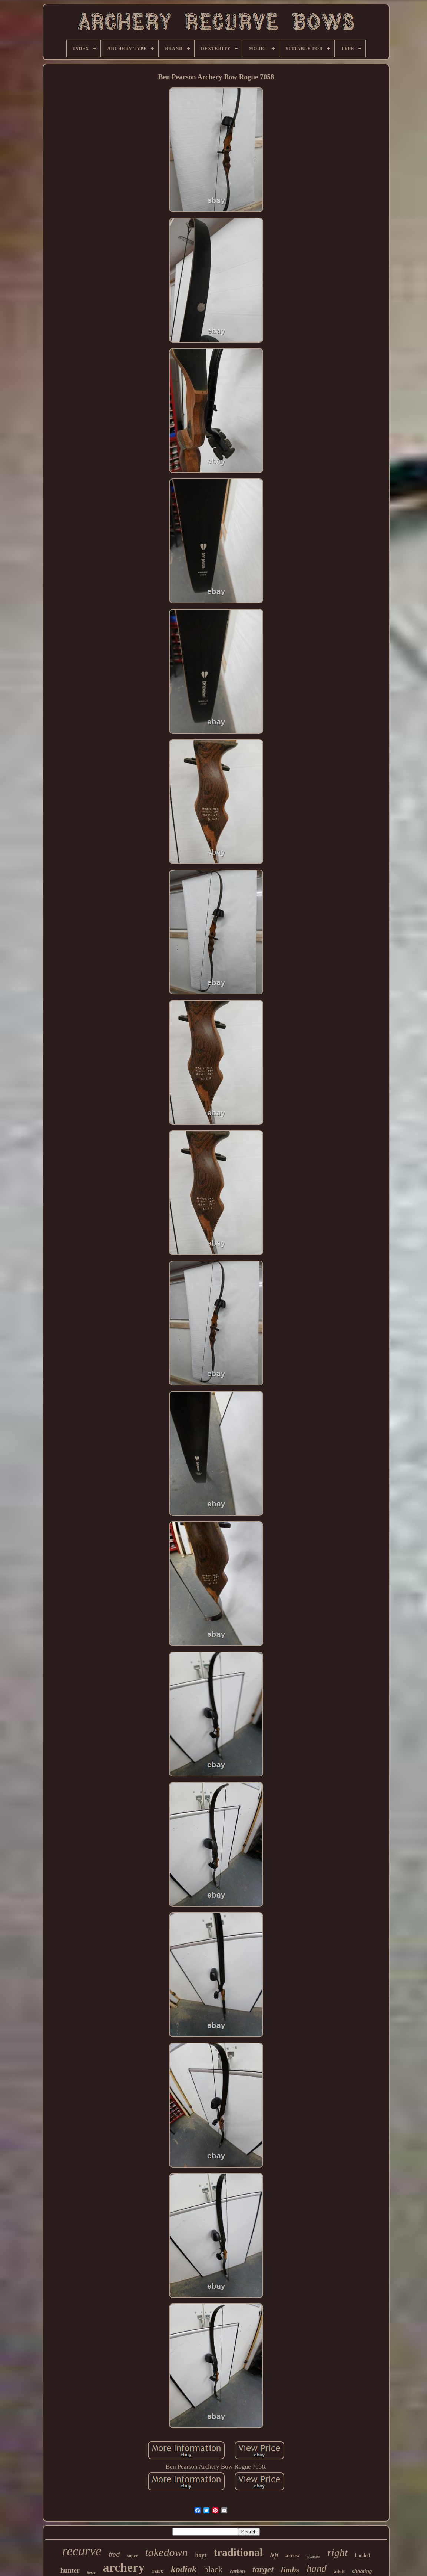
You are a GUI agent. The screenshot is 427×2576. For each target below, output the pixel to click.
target (263, 2569)
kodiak (183, 2569)
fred (114, 2554)
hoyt (200, 2555)
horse (91, 2572)
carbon (237, 2571)
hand (317, 2568)
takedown (166, 2552)
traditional (238, 2552)
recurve (82, 2551)
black (213, 2569)
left (274, 2555)
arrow (292, 2555)
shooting (362, 2571)
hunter (70, 2570)
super (132, 2555)
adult (339, 2571)
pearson (313, 2556)
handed (362, 2555)
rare (157, 2570)
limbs (290, 2569)
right (337, 2552)
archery (124, 2567)
